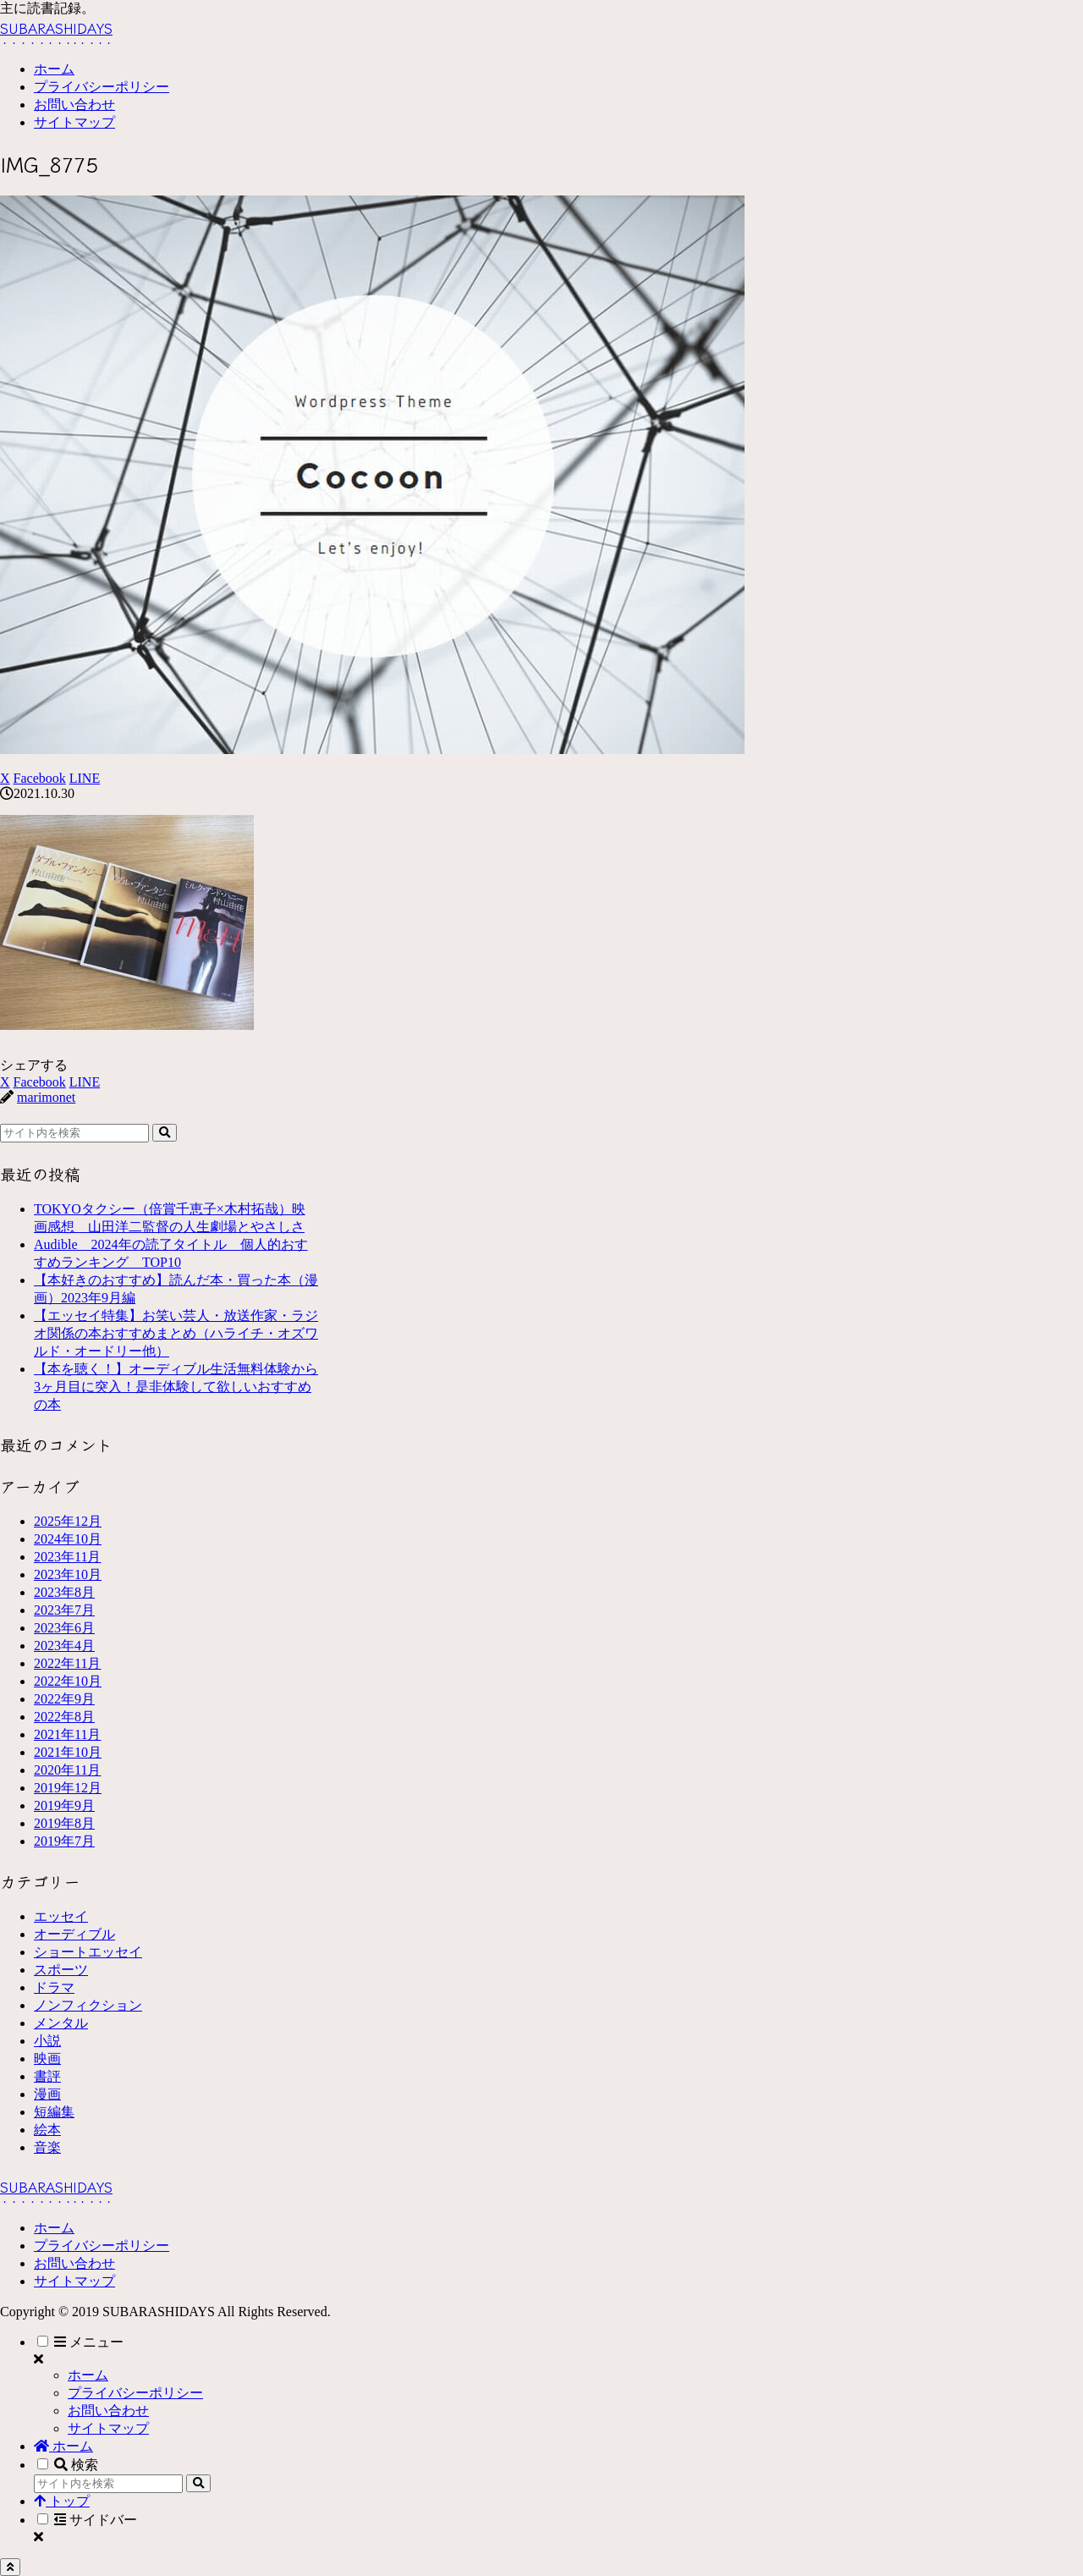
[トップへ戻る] (10, 2567)
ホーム (54, 2228)
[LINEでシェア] (84, 778)
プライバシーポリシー (101, 2245)
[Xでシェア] (5, 778)
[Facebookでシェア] (40, 778)
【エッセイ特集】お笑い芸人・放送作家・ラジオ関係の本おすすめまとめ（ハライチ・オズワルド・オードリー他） (176, 1333)
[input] (74, 1133)
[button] (164, 1133)
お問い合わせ (74, 2263)
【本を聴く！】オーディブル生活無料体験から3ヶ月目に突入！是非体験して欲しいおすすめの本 (176, 1387)
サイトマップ (74, 2281)
